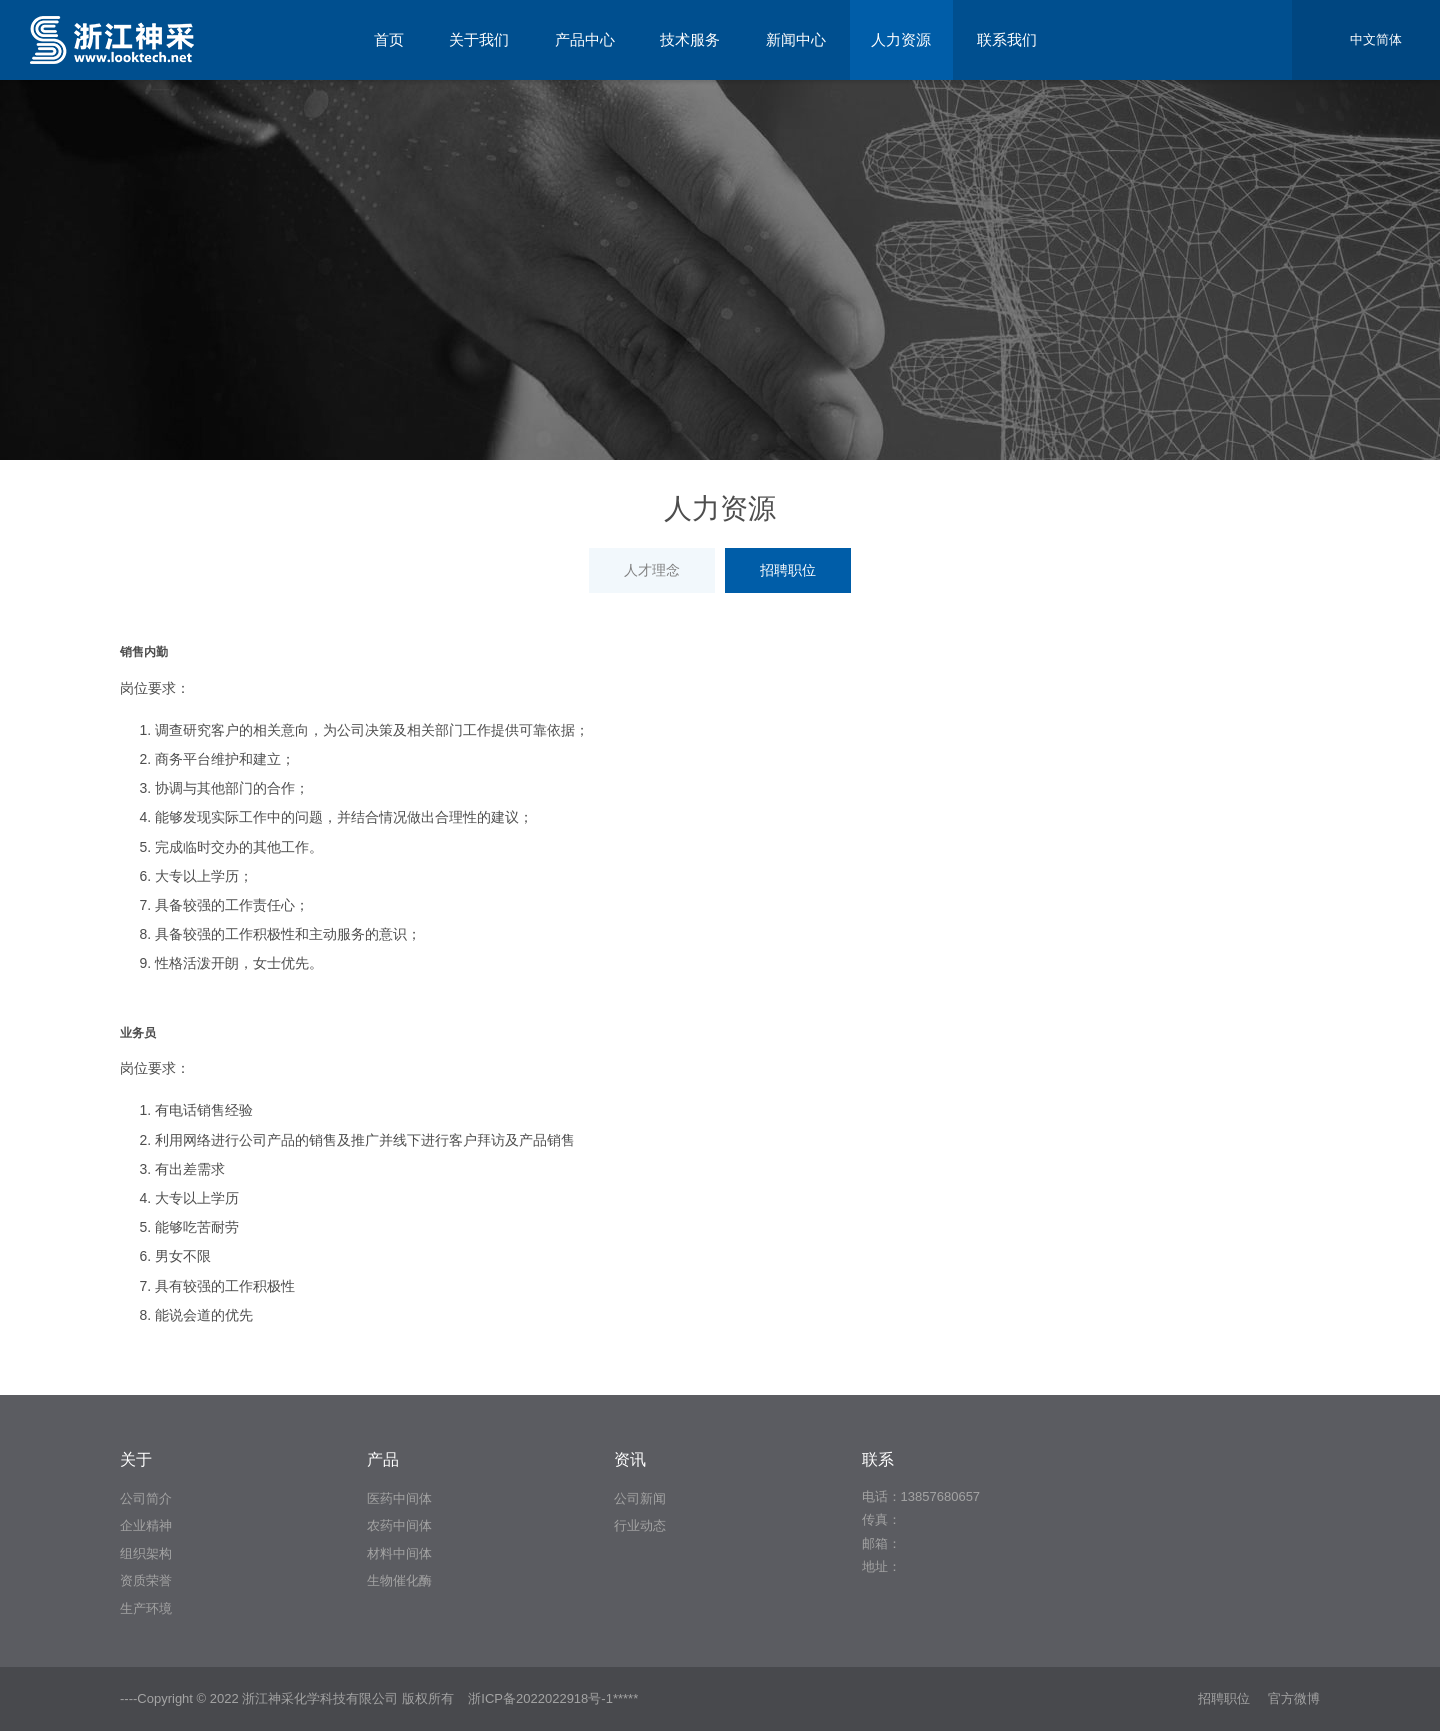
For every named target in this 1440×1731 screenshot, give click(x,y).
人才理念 (652, 570)
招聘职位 (788, 570)
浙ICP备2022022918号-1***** (553, 1698)
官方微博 (1294, 1698)
